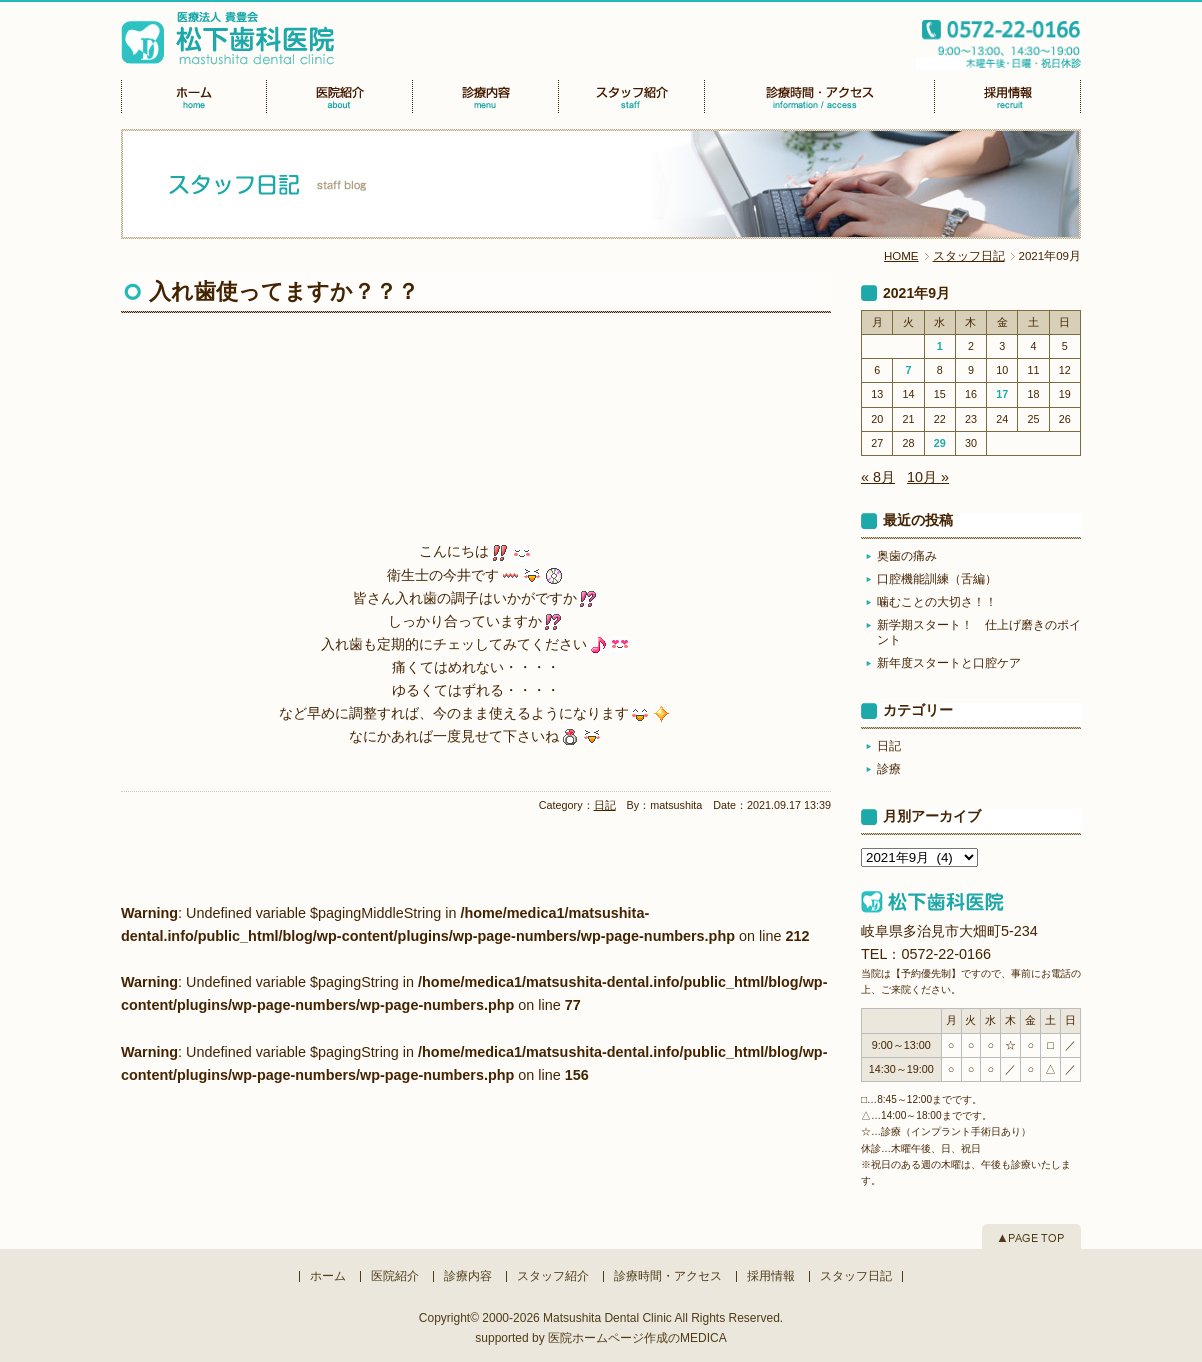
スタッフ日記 (969, 256)
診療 (889, 769)
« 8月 (878, 477)
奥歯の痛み (907, 556)
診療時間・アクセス (668, 1276)
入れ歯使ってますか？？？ (284, 291)
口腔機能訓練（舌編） (937, 579)
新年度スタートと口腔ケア (949, 663)
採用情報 (771, 1276)
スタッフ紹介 (553, 1276)
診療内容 (468, 1276)
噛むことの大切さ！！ (937, 602)
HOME (901, 256)
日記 (605, 805)
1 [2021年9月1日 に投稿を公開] (940, 346)
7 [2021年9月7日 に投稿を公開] (908, 370)
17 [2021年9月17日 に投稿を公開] (1002, 394)
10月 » (928, 477)
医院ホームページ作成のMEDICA (637, 1338)
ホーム (328, 1276)
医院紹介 (395, 1276)
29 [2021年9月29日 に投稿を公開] (940, 443)
